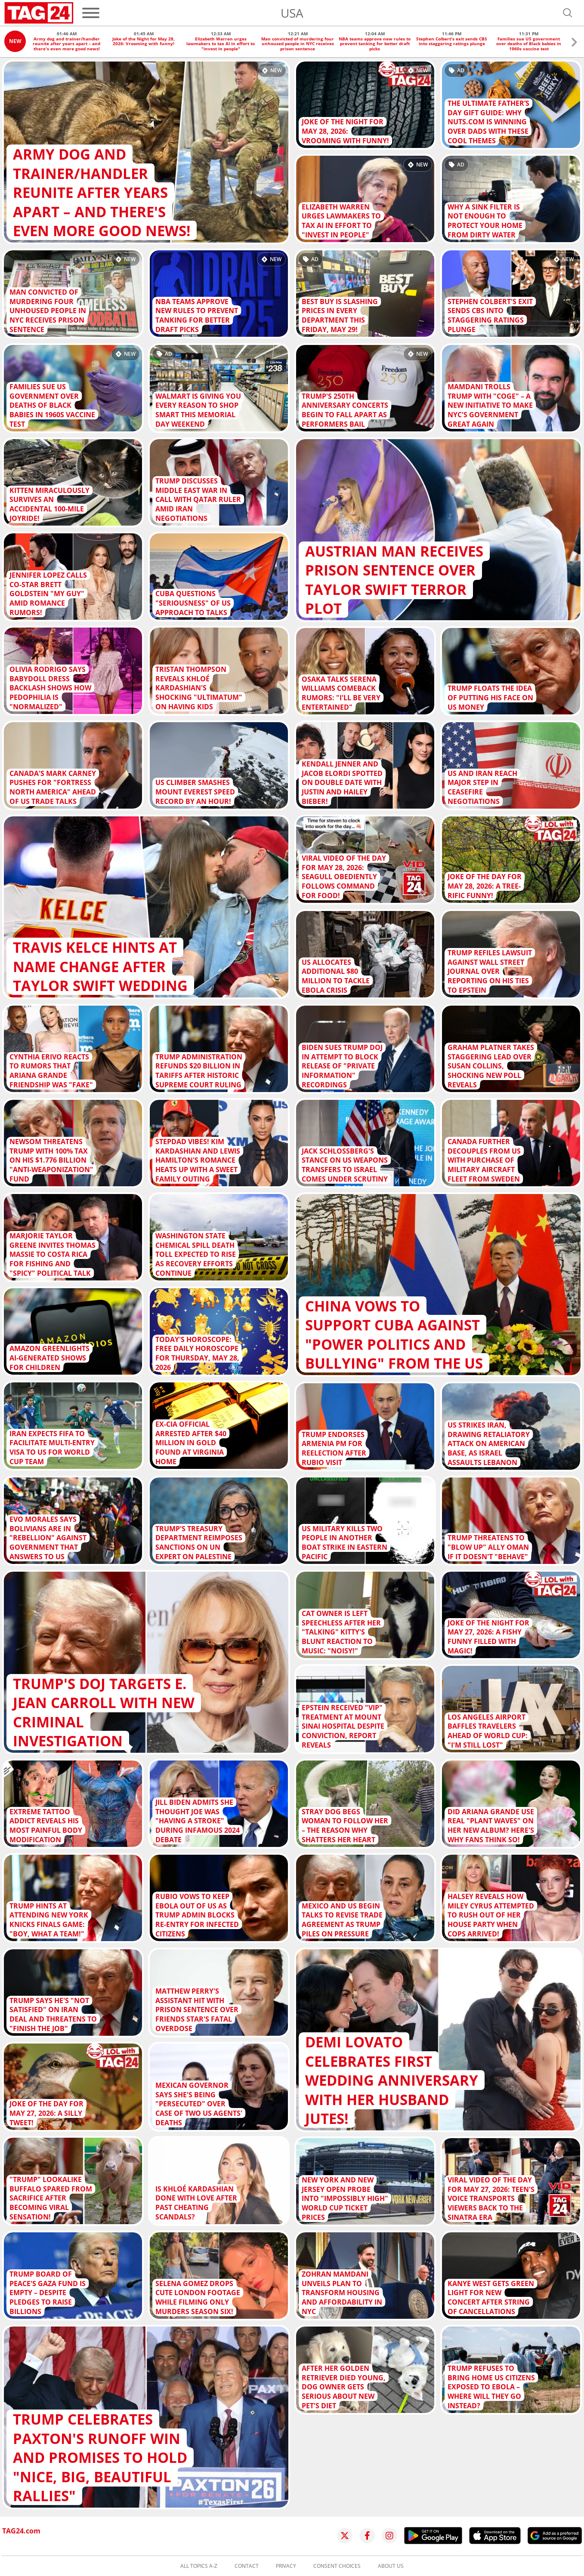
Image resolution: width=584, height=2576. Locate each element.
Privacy (286, 2566)
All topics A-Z (198, 2566)
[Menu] (91, 12)
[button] (574, 43)
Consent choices (337, 2566)
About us (391, 2566)
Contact (247, 2566)
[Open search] (567, 12)
